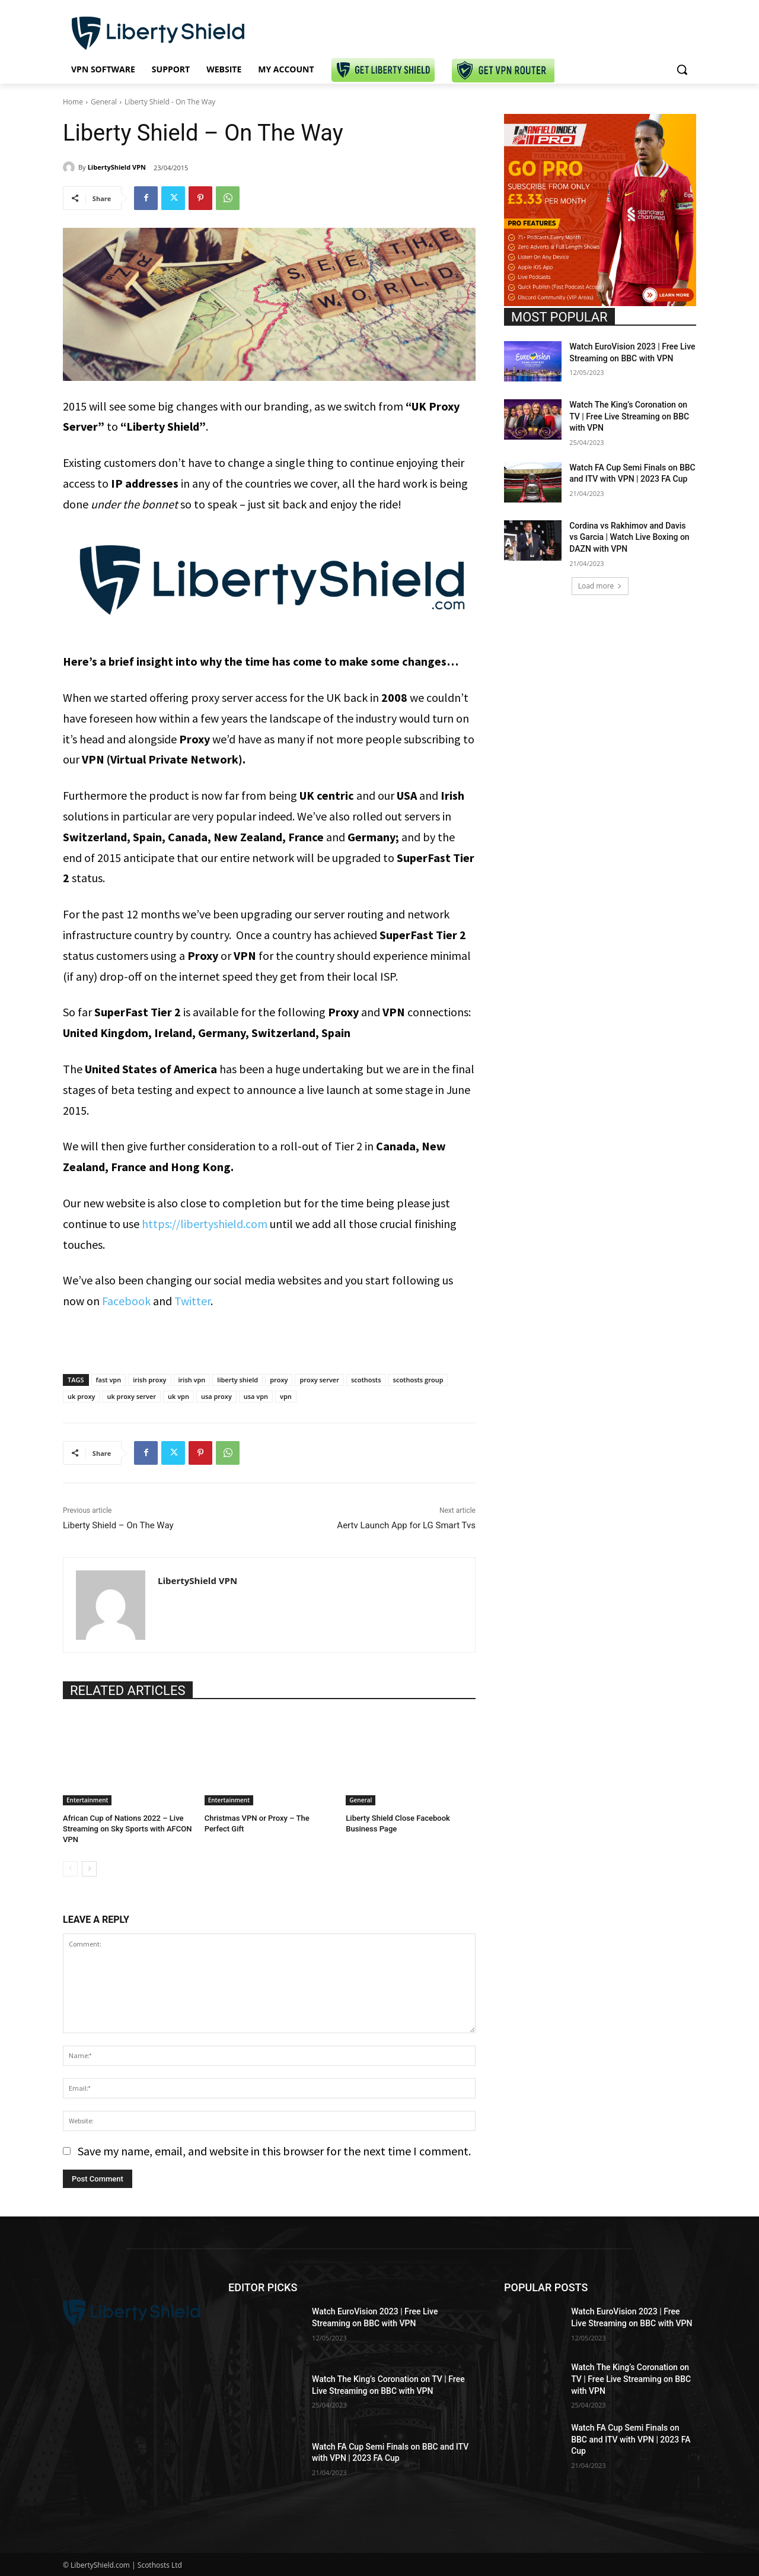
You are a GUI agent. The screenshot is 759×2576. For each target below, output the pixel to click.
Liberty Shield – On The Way (118, 1525)
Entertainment (87, 1800)
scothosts (366, 1379)
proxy (279, 1379)
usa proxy (216, 1396)
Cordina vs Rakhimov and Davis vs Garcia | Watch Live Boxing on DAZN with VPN (629, 537)
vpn (286, 1396)
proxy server (319, 1379)
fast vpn (109, 1379)
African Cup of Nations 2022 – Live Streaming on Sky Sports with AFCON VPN (127, 1829)
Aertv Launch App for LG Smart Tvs (406, 1525)
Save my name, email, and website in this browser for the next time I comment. (274, 2151)
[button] (682, 69)
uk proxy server (131, 1396)
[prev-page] (70, 1869)
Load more (600, 586)
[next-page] (89, 1869)
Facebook (126, 1300)
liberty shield (237, 1379)
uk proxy (81, 1396)
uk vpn (178, 1396)
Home (73, 102)
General (104, 102)
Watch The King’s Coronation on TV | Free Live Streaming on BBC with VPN (629, 416)
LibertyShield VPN (117, 167)
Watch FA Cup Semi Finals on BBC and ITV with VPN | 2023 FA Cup (630, 2439)
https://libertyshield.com (204, 1223)
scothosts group (418, 1379)
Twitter (192, 1300)
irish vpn (192, 1379)
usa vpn (256, 1396)
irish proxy (149, 1379)
